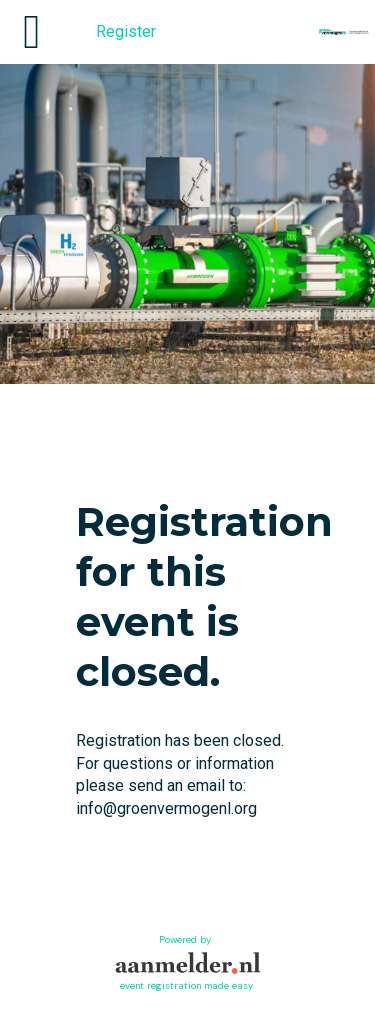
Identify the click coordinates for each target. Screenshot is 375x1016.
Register (126, 31)
